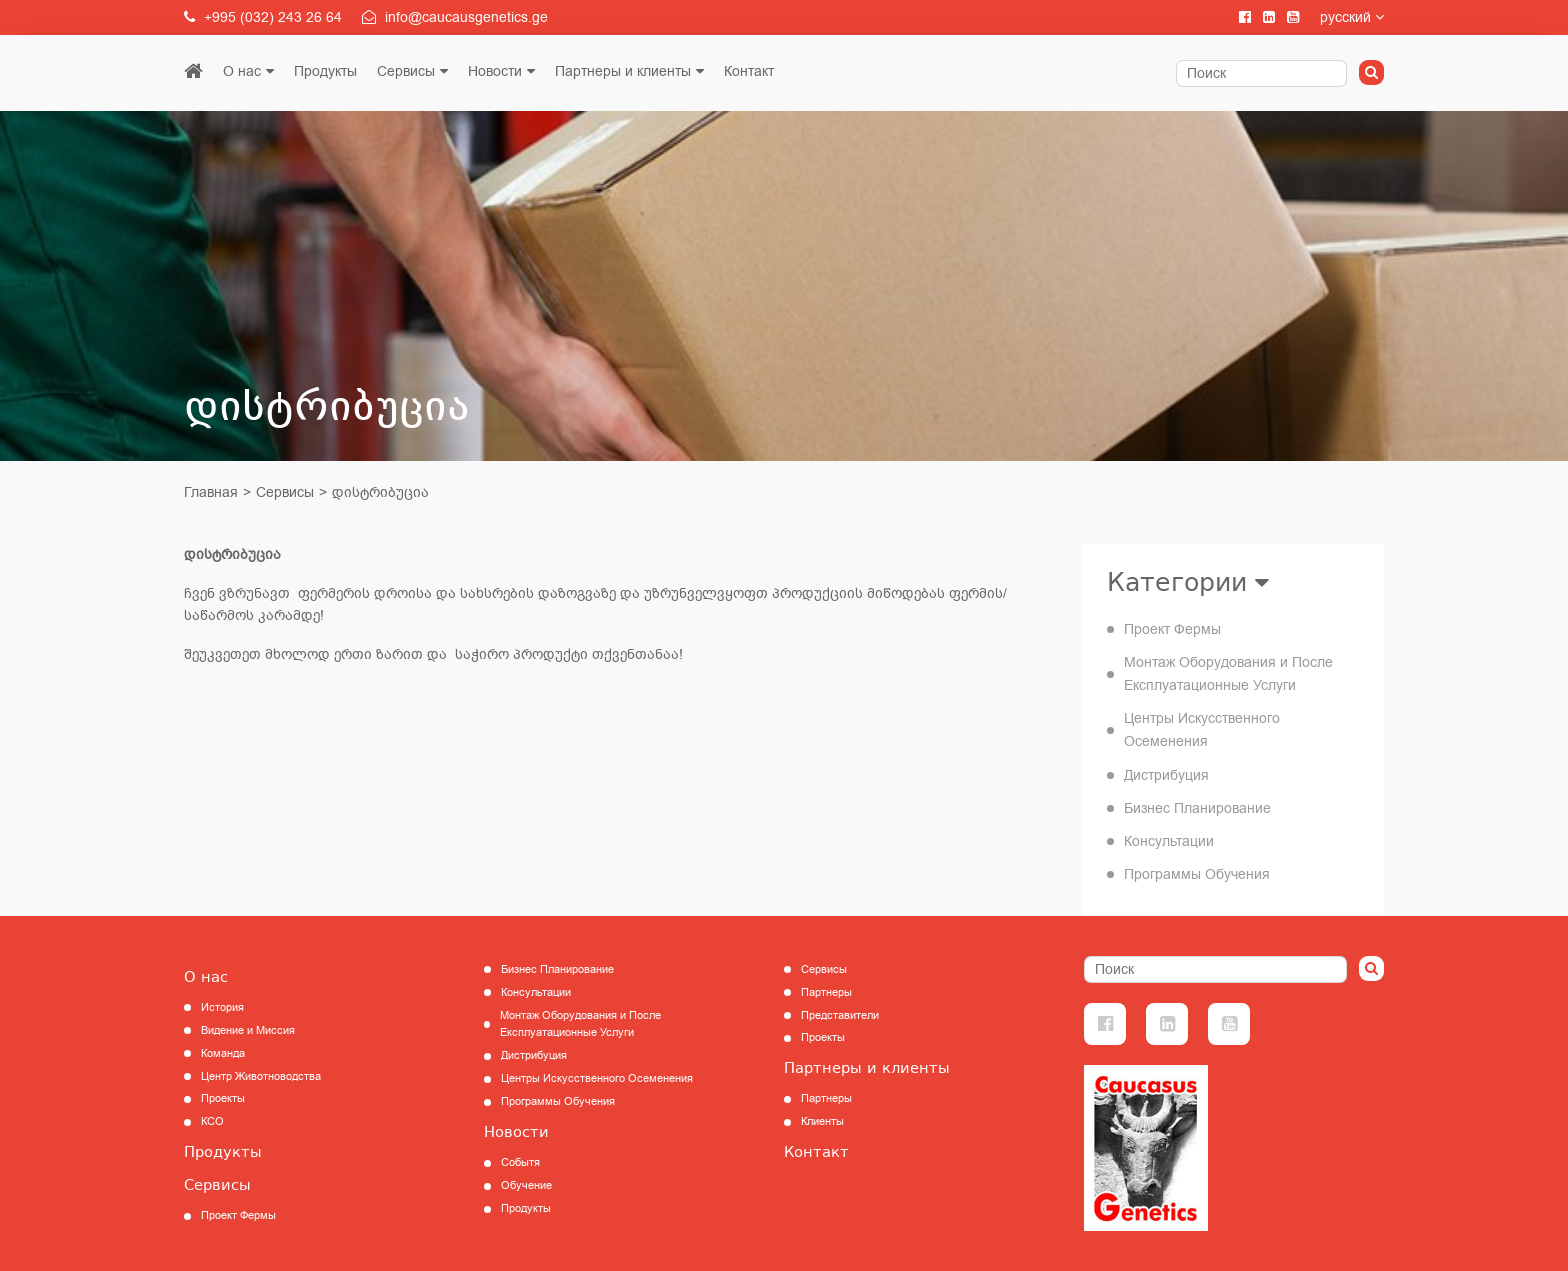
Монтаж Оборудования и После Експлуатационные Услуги (1228, 674)
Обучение (526, 1185)
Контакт (749, 71)
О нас (242, 71)
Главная (211, 492)
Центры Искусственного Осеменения (1202, 730)
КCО (212, 1121)
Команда (223, 1053)
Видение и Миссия (248, 1030)
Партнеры (826, 992)
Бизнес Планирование (1197, 808)
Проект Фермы (1172, 629)
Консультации (1169, 841)
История (222, 1007)
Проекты (223, 1098)
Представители (840, 1015)
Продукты (325, 71)
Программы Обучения (1197, 874)
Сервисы (406, 71)
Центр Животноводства (261, 1076)
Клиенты (822, 1121)
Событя (520, 1162)
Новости (495, 71)
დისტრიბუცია (380, 492)
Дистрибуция (1166, 775)
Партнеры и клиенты (623, 71)
